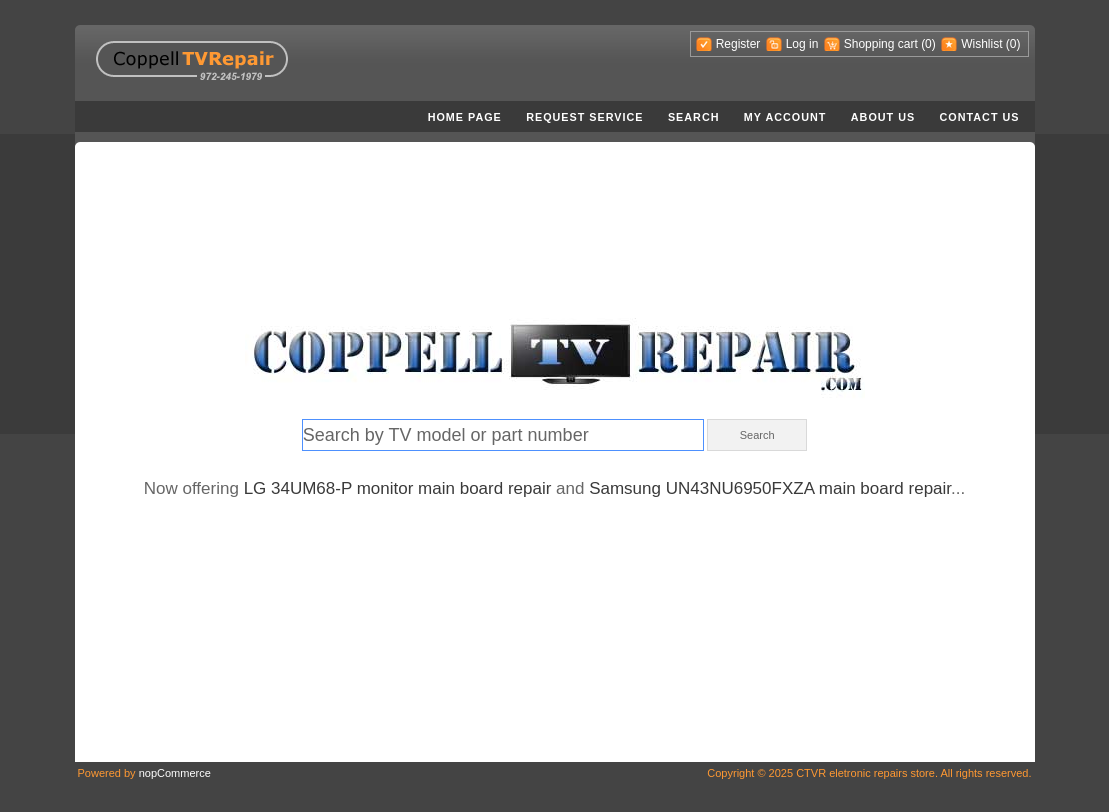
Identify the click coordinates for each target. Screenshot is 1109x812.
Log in (802, 44)
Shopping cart (881, 44)
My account (785, 117)
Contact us (980, 117)
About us (883, 117)
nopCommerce (175, 773)
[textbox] (503, 435)
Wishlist (981, 44)
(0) (928, 44)
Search (694, 117)
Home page (465, 117)
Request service (584, 117)
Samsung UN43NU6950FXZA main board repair (770, 488)
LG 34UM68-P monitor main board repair (398, 488)
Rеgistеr (738, 44)
